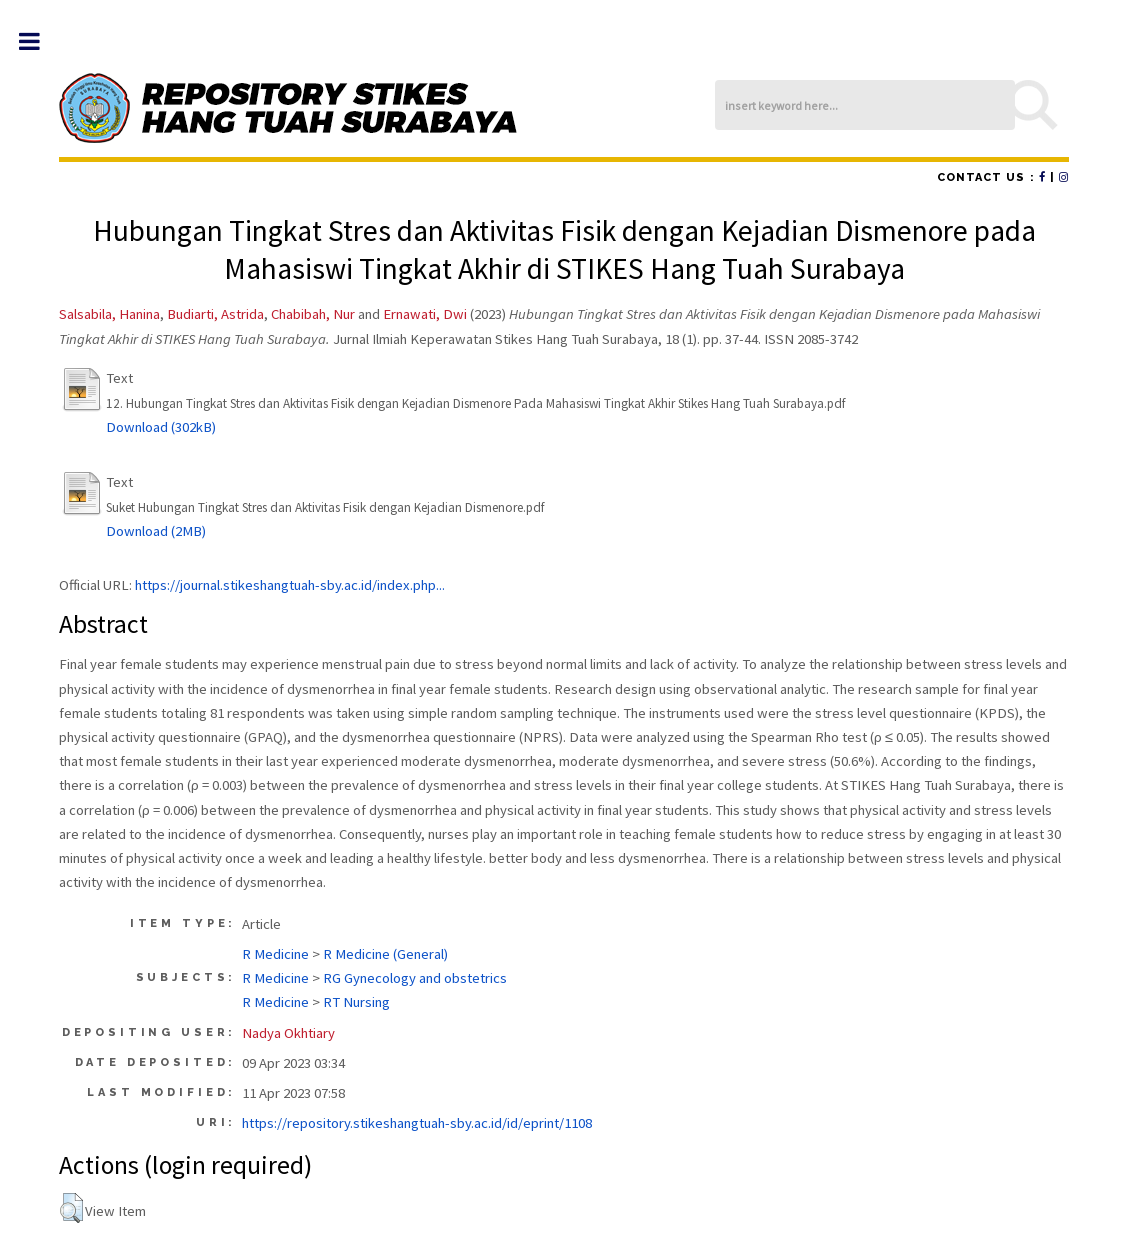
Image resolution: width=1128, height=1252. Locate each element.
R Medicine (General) (385, 954)
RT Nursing (356, 1002)
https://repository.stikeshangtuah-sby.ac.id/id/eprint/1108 (417, 1123)
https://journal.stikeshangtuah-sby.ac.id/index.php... (290, 585)
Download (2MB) (156, 531)
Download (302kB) (161, 427)
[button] (71, 1208)
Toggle (39, 41)
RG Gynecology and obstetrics (415, 978)
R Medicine (275, 954)
